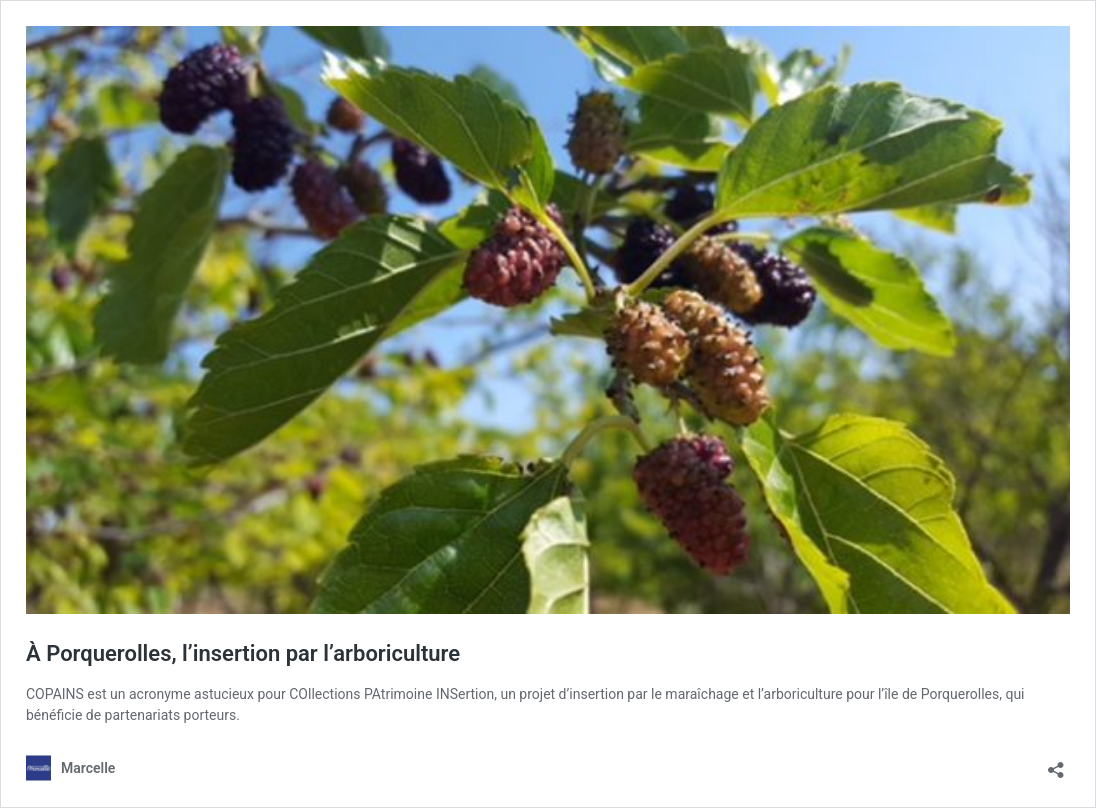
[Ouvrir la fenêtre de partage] (1056, 763)
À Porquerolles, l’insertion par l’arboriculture (243, 653)
